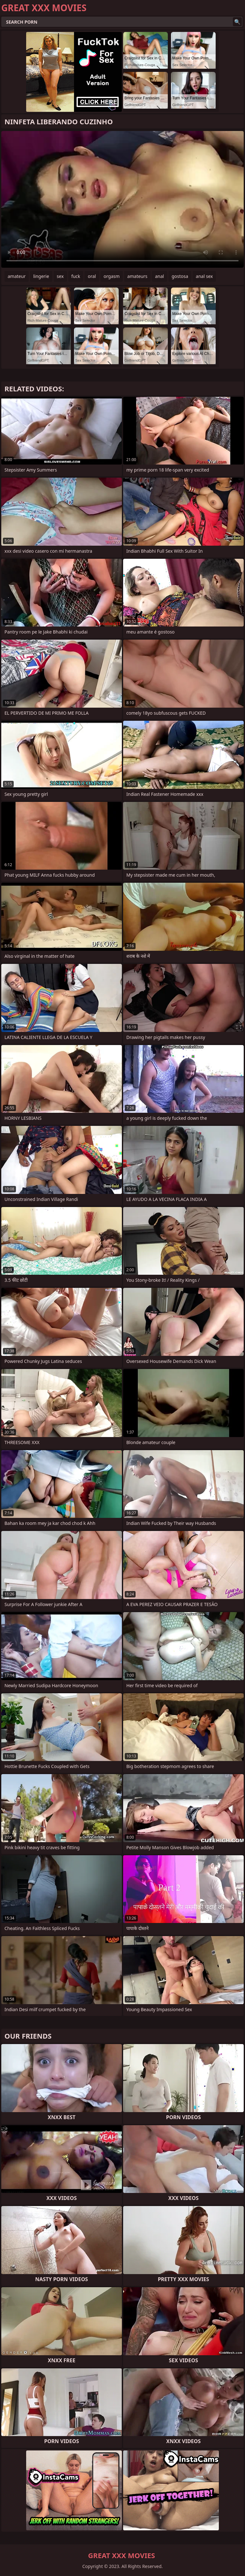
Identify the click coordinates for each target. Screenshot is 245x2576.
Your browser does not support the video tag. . (122, 199)
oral (92, 276)
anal (159, 276)
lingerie (41, 276)
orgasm (112, 276)
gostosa (180, 276)
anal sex (204, 276)
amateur (17, 276)
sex (60, 276)
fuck (75, 276)
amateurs (137, 276)
